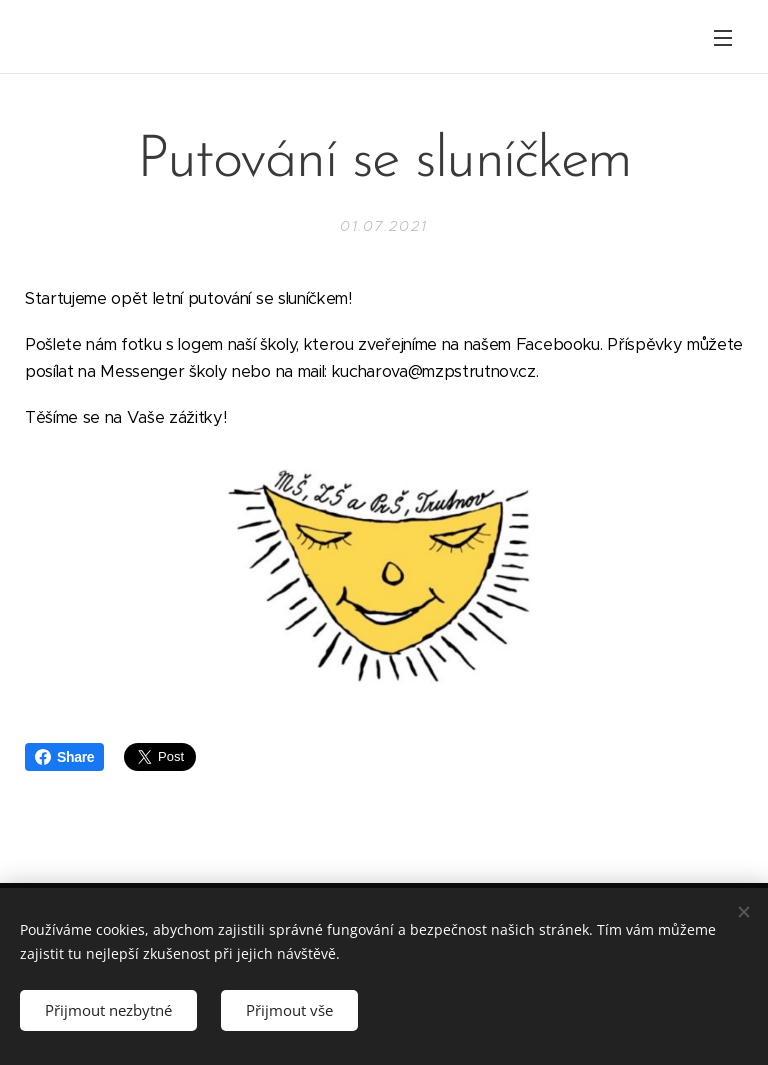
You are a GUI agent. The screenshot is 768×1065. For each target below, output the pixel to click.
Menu (723, 38)
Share (64, 757)
